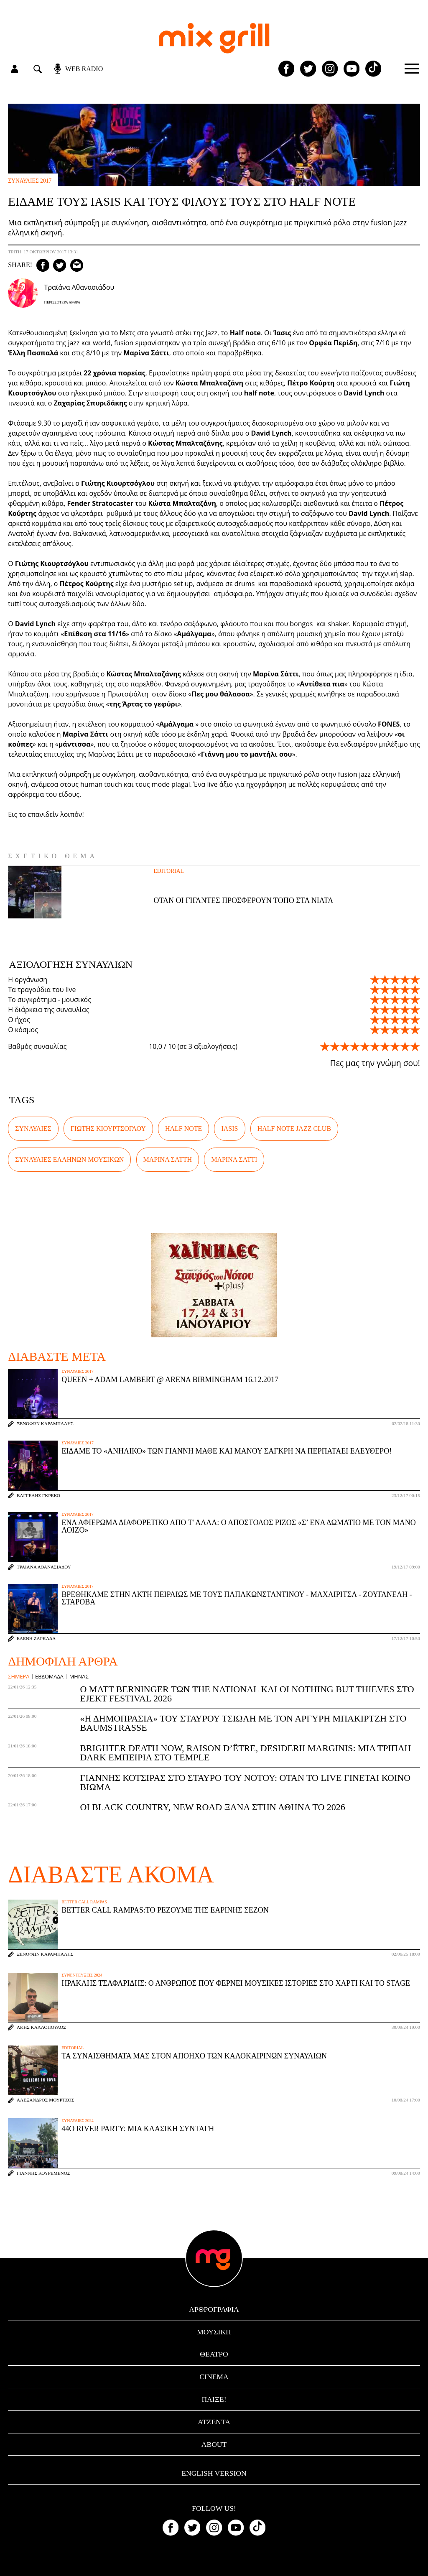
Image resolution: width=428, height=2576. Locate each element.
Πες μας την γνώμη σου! (375, 1063)
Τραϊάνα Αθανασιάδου (44, 1567)
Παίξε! (213, 2399)
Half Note (183, 1128)
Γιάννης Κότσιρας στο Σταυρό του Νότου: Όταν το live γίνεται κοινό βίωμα (245, 1782)
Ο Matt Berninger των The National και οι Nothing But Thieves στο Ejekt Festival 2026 (247, 1694)
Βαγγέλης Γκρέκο (38, 1495)
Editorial (169, 871)
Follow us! (214, 2508)
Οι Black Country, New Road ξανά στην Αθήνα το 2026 (212, 1807)
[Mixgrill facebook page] (286, 69)
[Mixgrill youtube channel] (351, 69)
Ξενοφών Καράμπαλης (45, 1423)
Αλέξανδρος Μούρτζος (45, 2100)
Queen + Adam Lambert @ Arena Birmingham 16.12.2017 (169, 1379)
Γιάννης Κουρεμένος (43, 2173)
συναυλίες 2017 (29, 181)
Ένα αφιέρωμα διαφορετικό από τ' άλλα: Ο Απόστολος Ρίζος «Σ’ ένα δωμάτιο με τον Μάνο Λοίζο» (238, 1526)
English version (214, 2473)
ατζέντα (214, 2422)
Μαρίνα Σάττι (234, 1159)
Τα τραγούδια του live (42, 989)
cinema (213, 2376)
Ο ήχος (19, 1019)
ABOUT (214, 2444)
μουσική (214, 2332)
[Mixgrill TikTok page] (373, 69)
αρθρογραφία (214, 2309)
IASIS (229, 1128)
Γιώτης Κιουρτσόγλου (108, 1128)
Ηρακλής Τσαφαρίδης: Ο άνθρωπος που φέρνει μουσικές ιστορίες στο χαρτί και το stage (235, 1983)
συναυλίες (33, 1128)
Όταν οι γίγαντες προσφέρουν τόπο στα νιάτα (244, 900)
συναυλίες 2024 (77, 2121)
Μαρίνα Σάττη (167, 1159)
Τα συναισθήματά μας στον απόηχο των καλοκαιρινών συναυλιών (194, 2056)
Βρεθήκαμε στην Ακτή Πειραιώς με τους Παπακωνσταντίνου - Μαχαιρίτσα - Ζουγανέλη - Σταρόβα (236, 1598)
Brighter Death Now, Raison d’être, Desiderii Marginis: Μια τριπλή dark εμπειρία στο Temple (245, 1752)
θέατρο (214, 2354)
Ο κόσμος (23, 1029)
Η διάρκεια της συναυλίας (48, 1009)
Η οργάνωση (27, 979)
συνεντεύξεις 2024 (81, 1975)
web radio (84, 68)
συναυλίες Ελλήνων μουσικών (69, 1159)
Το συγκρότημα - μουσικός (49, 999)
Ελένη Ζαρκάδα (36, 1638)
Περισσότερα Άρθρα (62, 302)
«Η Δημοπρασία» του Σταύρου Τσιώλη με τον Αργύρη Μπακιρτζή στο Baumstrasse (243, 1723)
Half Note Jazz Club (294, 1128)
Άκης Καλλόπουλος (41, 2027)
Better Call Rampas (84, 1902)
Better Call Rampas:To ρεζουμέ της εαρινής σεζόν (165, 1910)
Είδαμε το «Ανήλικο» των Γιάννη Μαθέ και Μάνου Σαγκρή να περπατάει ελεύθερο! (226, 1451)
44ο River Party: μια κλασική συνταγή (137, 2128)
